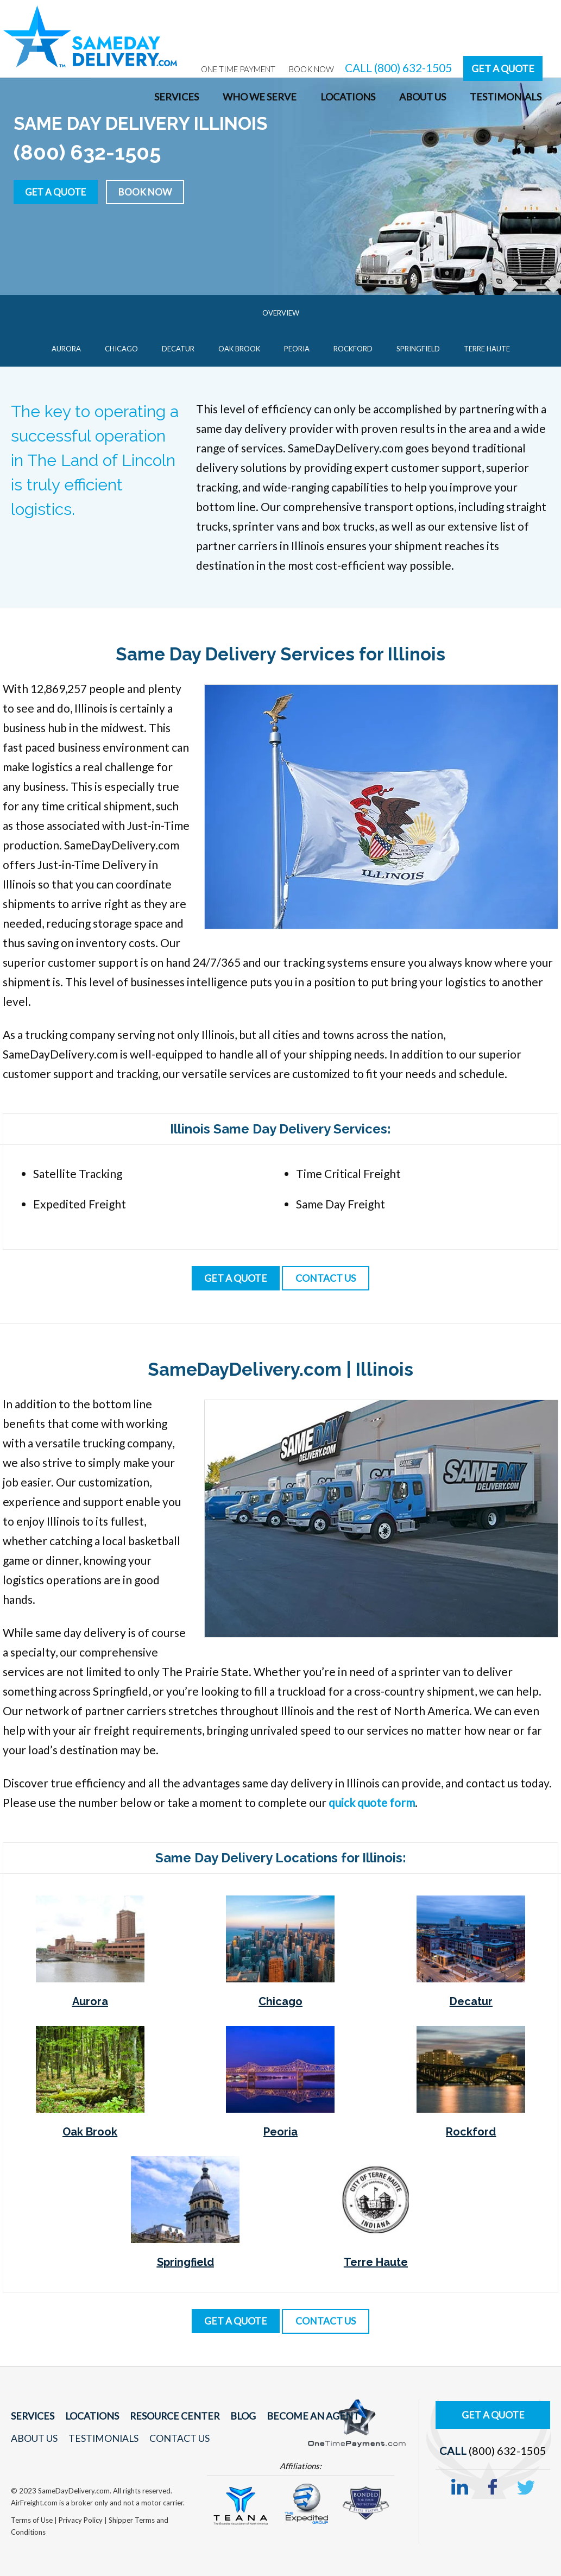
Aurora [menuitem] (66, 348)
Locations (89, 2416)
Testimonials (101, 2438)
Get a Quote (58, 191)
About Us (34, 2438)
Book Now (152, 191)
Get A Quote (502, 68)
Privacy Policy (81, 2520)
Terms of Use (32, 2520)
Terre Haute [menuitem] (487, 348)
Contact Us (175, 2438)
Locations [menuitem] (347, 97)
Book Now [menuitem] (311, 69)
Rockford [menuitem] (353, 348)
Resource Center (169, 2416)
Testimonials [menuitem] (505, 97)
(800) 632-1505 (507, 2447)
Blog (234, 2416)
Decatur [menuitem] (178, 348)
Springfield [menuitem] (418, 348)
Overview (280, 312)
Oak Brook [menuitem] (239, 348)
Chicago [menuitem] (121, 348)
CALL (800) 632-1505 (398, 67)
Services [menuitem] (176, 97)
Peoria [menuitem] (297, 348)
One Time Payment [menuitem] (238, 69)
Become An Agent (300, 2416)
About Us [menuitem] (422, 97)
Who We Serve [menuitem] (260, 97)
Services (31, 2416)
